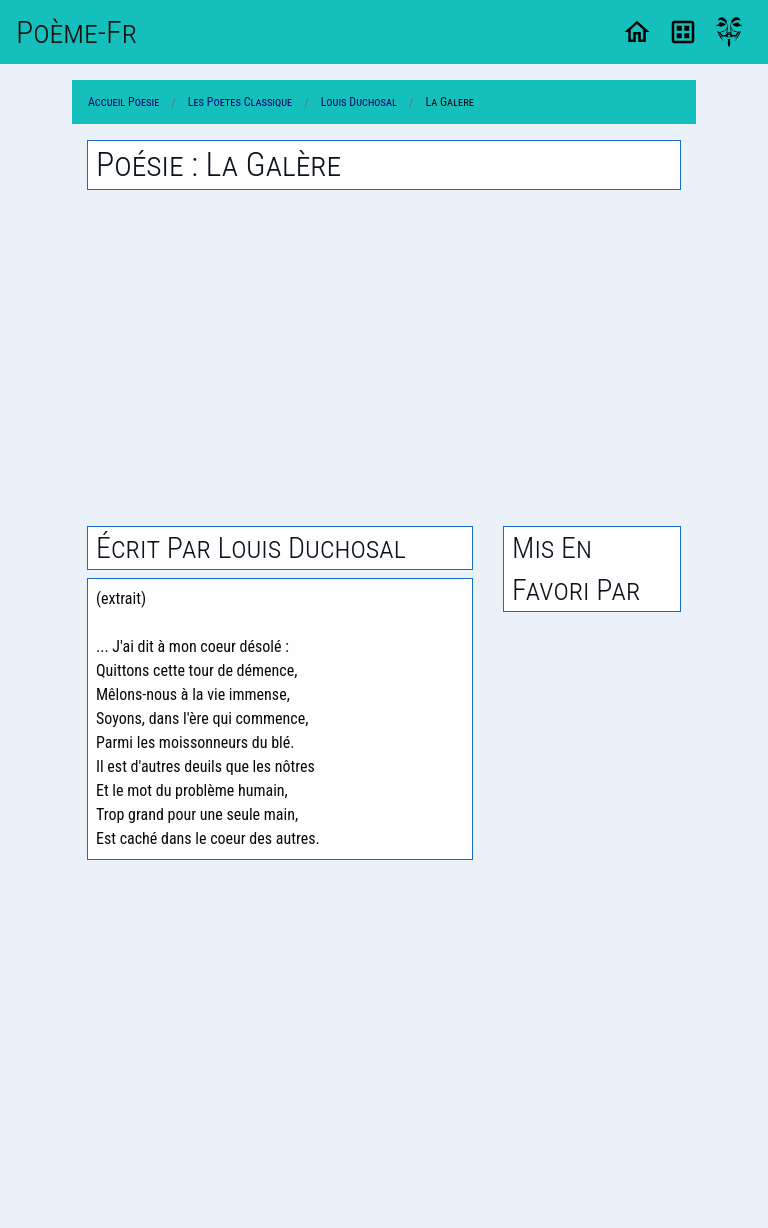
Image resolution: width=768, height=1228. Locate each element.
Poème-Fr (76, 32)
